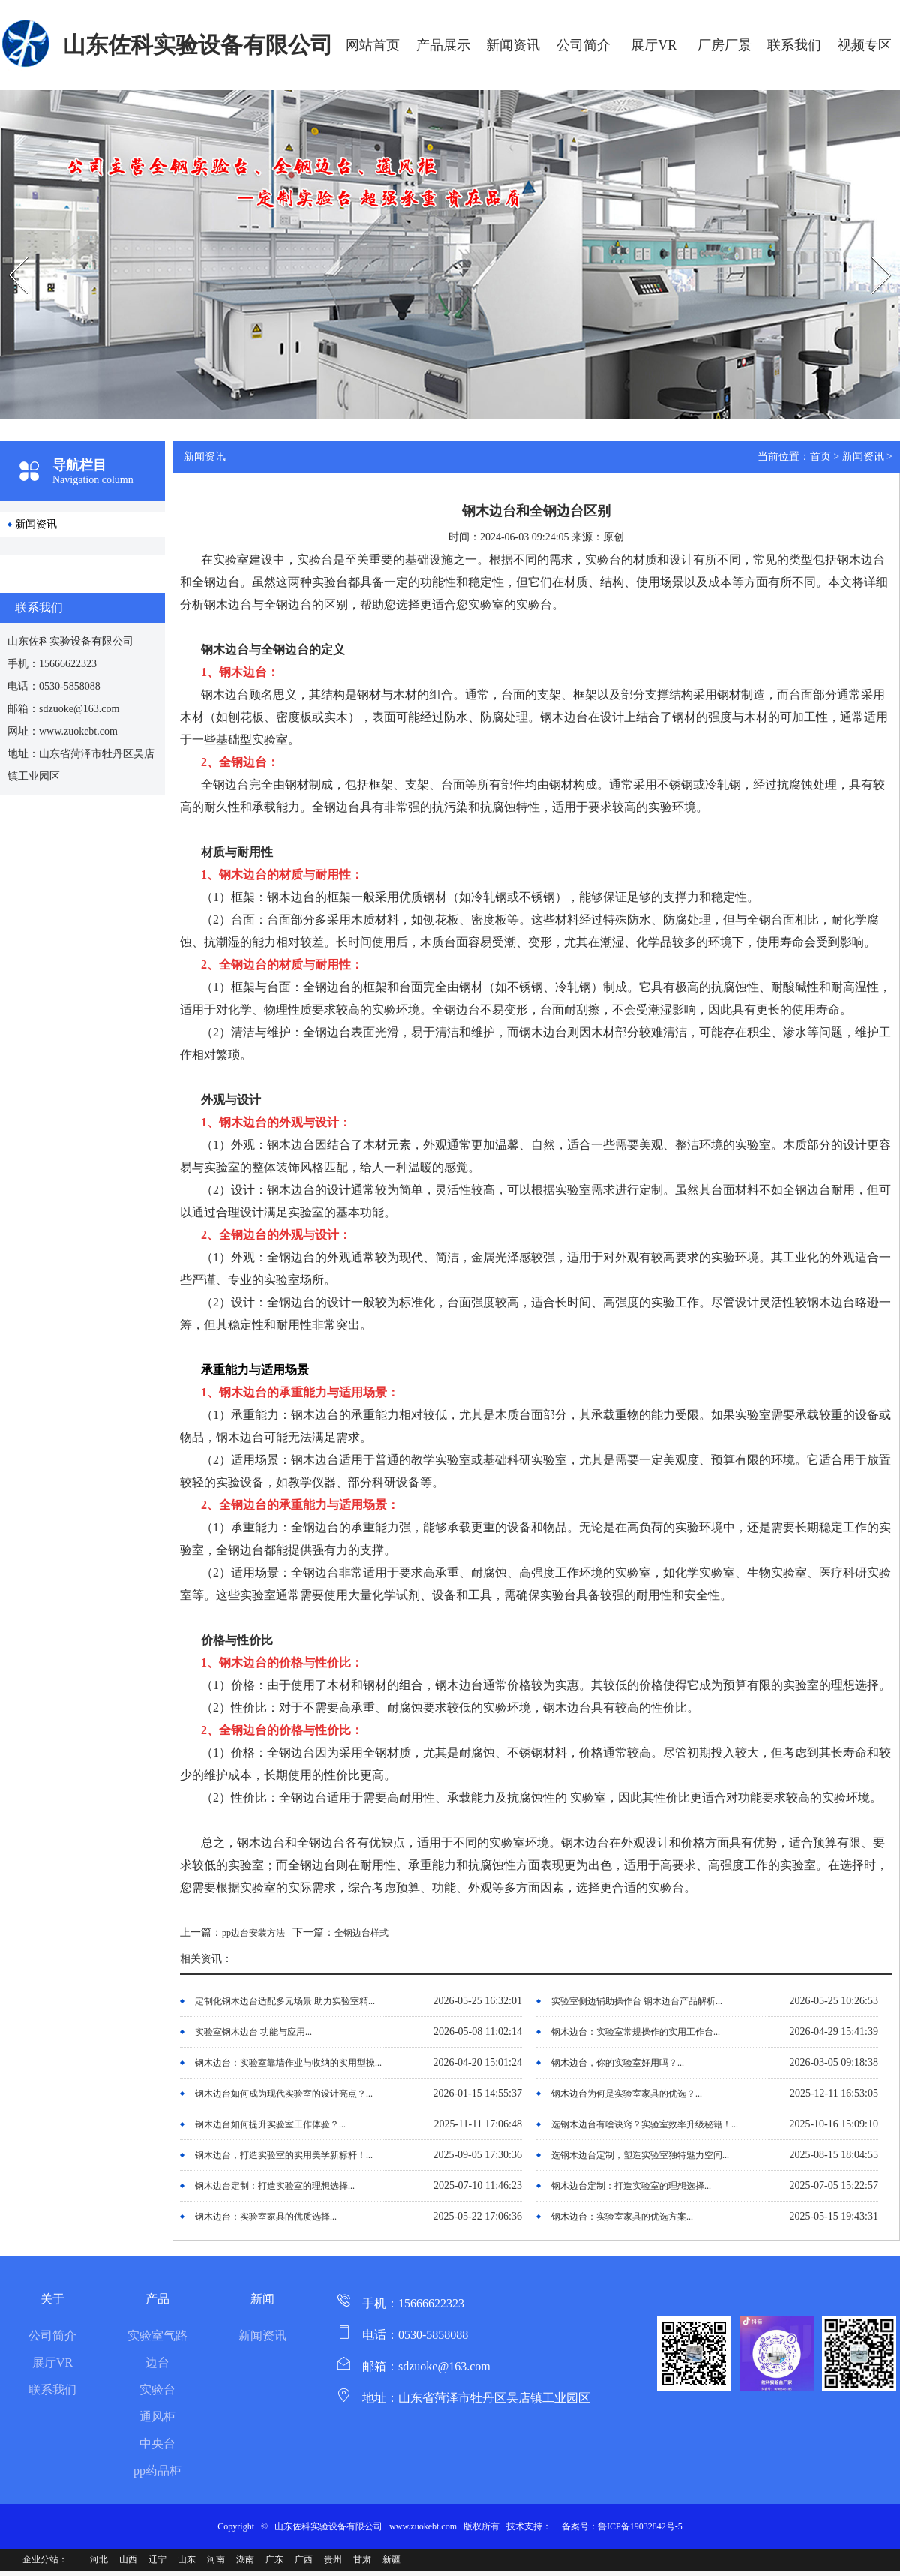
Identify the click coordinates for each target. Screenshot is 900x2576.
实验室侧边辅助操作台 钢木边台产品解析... (636, 2001)
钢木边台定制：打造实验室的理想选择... (275, 2186)
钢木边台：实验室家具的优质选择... (266, 2216)
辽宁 (157, 2559)
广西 (304, 2559)
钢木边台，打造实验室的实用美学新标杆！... (284, 2155)
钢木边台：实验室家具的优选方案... (622, 2216)
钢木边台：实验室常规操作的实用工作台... (635, 2032)
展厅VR (653, 45)
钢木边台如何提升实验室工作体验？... (270, 2124)
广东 (275, 2559)
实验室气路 (158, 2335)
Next (865, 243)
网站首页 (373, 45)
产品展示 (443, 45)
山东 (187, 2559)
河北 (99, 2559)
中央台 (158, 2443)
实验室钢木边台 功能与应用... (253, 2032)
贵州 (333, 2559)
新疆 (391, 2559)
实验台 (158, 2389)
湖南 (245, 2559)
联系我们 (794, 45)
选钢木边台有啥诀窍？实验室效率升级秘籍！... (644, 2124)
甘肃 (362, 2559)
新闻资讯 (513, 45)
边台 (158, 2362)
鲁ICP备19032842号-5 (640, 2526)
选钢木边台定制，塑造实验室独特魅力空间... (640, 2155)
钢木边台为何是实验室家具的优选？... (626, 2093)
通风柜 (158, 2416)
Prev (8, 243)
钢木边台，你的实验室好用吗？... (617, 2062)
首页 (820, 456)
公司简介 (583, 45)
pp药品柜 (158, 2470)
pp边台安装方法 (253, 1933)
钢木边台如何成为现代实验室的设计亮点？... (284, 2093)
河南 (216, 2559)
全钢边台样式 (361, 1933)
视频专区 (865, 45)
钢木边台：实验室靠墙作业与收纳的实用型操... (288, 2062)
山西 (128, 2559)
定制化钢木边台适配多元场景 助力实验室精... (285, 2001)
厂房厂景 (725, 45)
